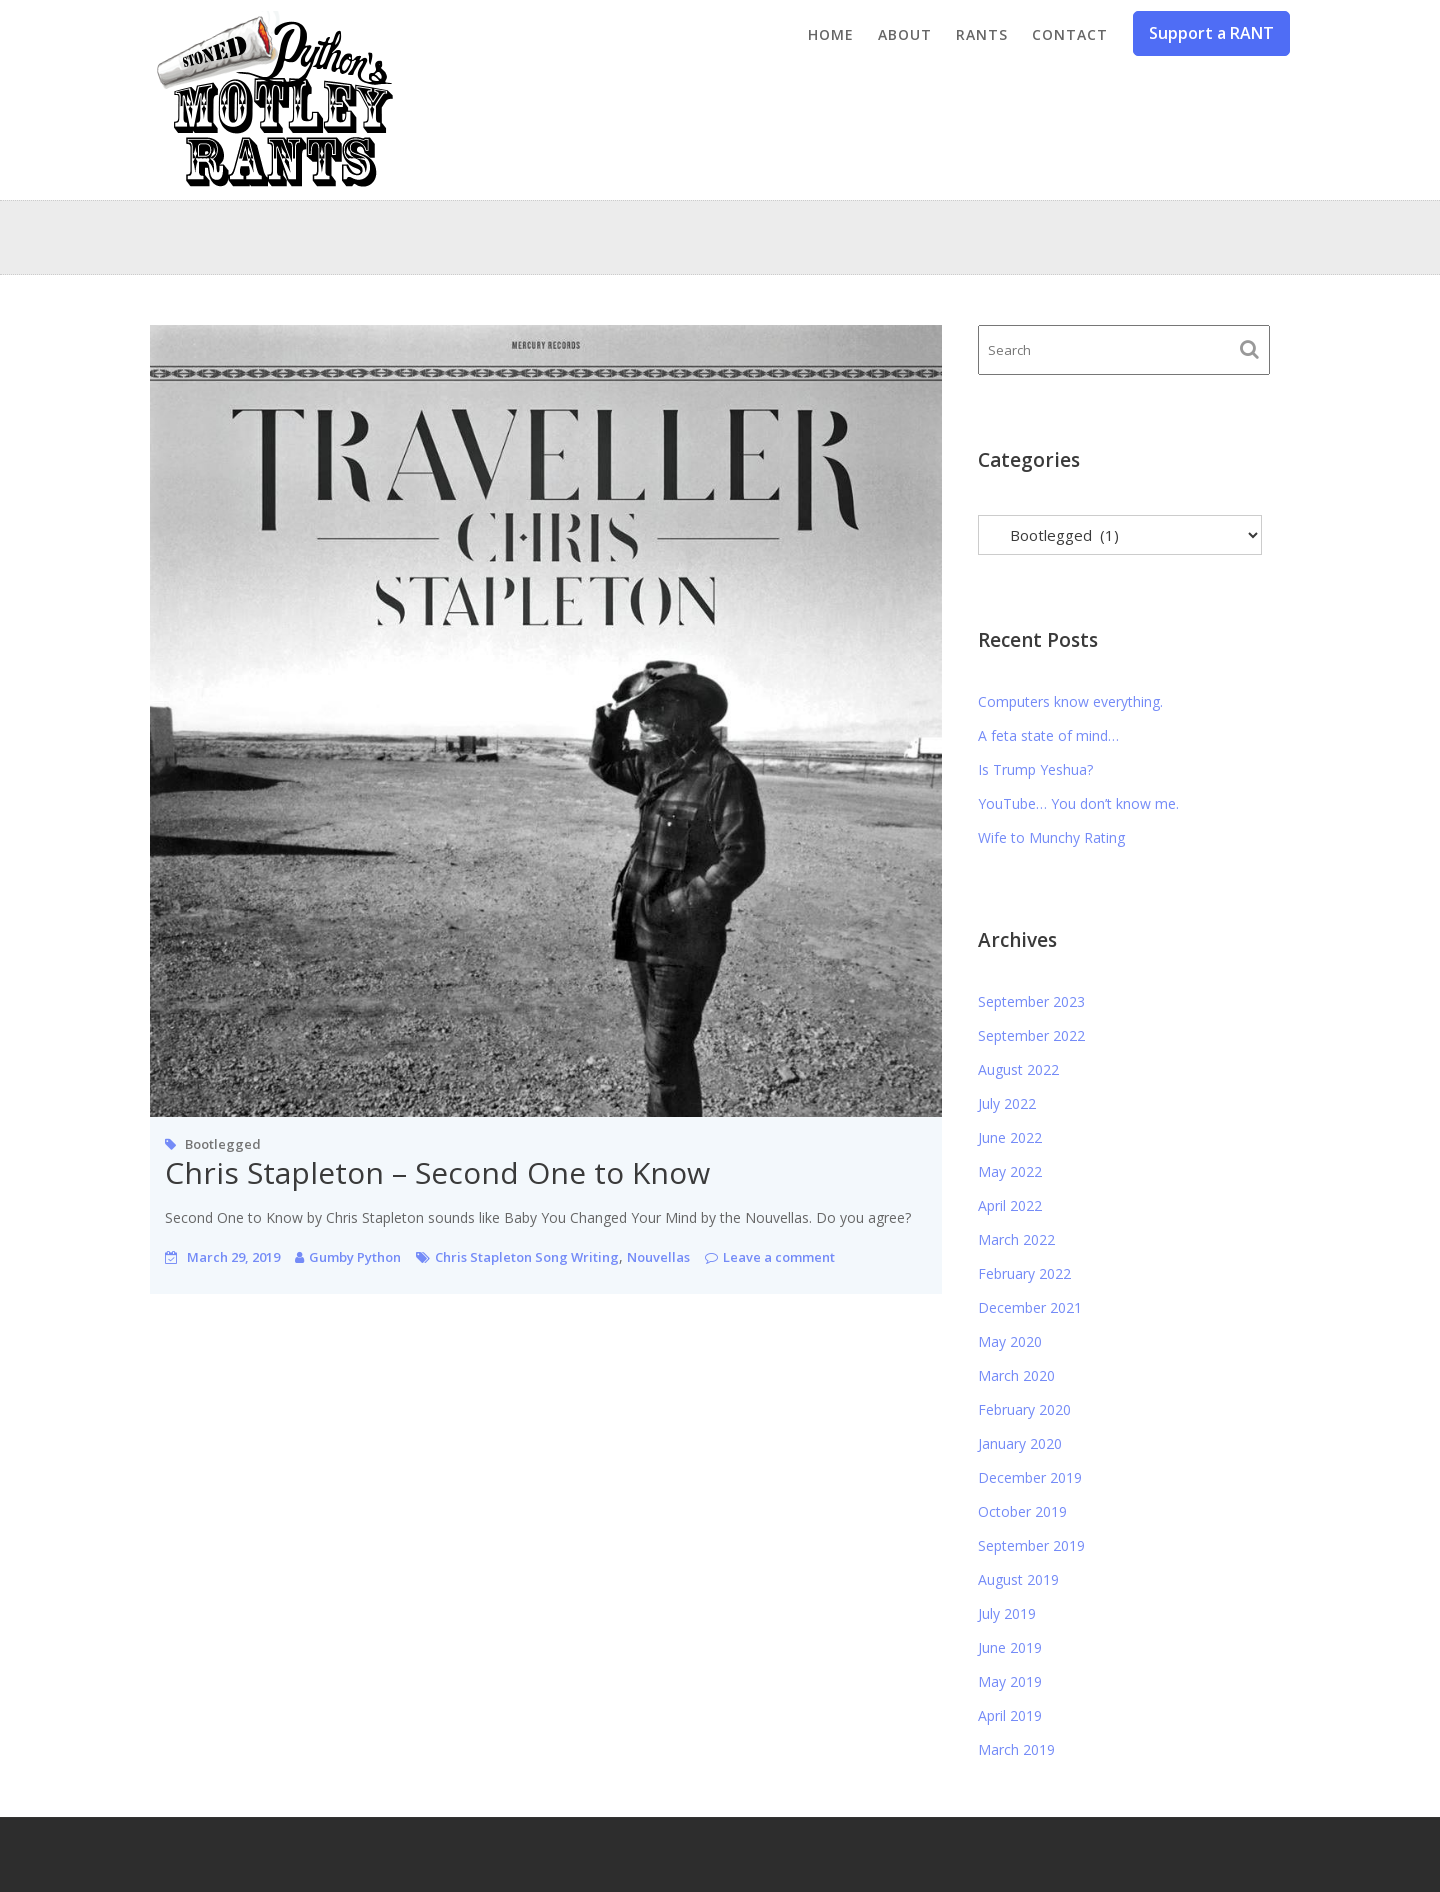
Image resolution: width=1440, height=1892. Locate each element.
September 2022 (1031, 1035)
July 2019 (1007, 1613)
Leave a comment (779, 1257)
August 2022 (1018, 1069)
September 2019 (1031, 1545)
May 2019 (1010, 1681)
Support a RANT (1211, 33)
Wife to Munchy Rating (1051, 837)
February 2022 (1024, 1273)
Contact (1070, 34)
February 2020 (1024, 1409)
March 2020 (1016, 1375)
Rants (982, 34)
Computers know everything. (1070, 701)
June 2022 (1010, 1137)
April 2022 (1010, 1205)
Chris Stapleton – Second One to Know (437, 1172)
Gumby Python (355, 1257)
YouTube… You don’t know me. (1078, 803)
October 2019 (1022, 1511)
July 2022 (1007, 1103)
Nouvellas (658, 1257)
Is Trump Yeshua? (1035, 769)
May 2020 (1010, 1341)
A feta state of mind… (1048, 735)
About (905, 34)
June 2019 (1010, 1647)
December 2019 (1030, 1477)
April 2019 (1010, 1715)
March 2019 (1016, 1749)
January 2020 (1020, 1443)
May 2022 (1010, 1171)
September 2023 (1031, 1001)
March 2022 (1016, 1239)
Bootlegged (223, 1144)
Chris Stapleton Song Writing (527, 1257)
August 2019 (1018, 1579)
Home (831, 34)
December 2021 (1030, 1307)
